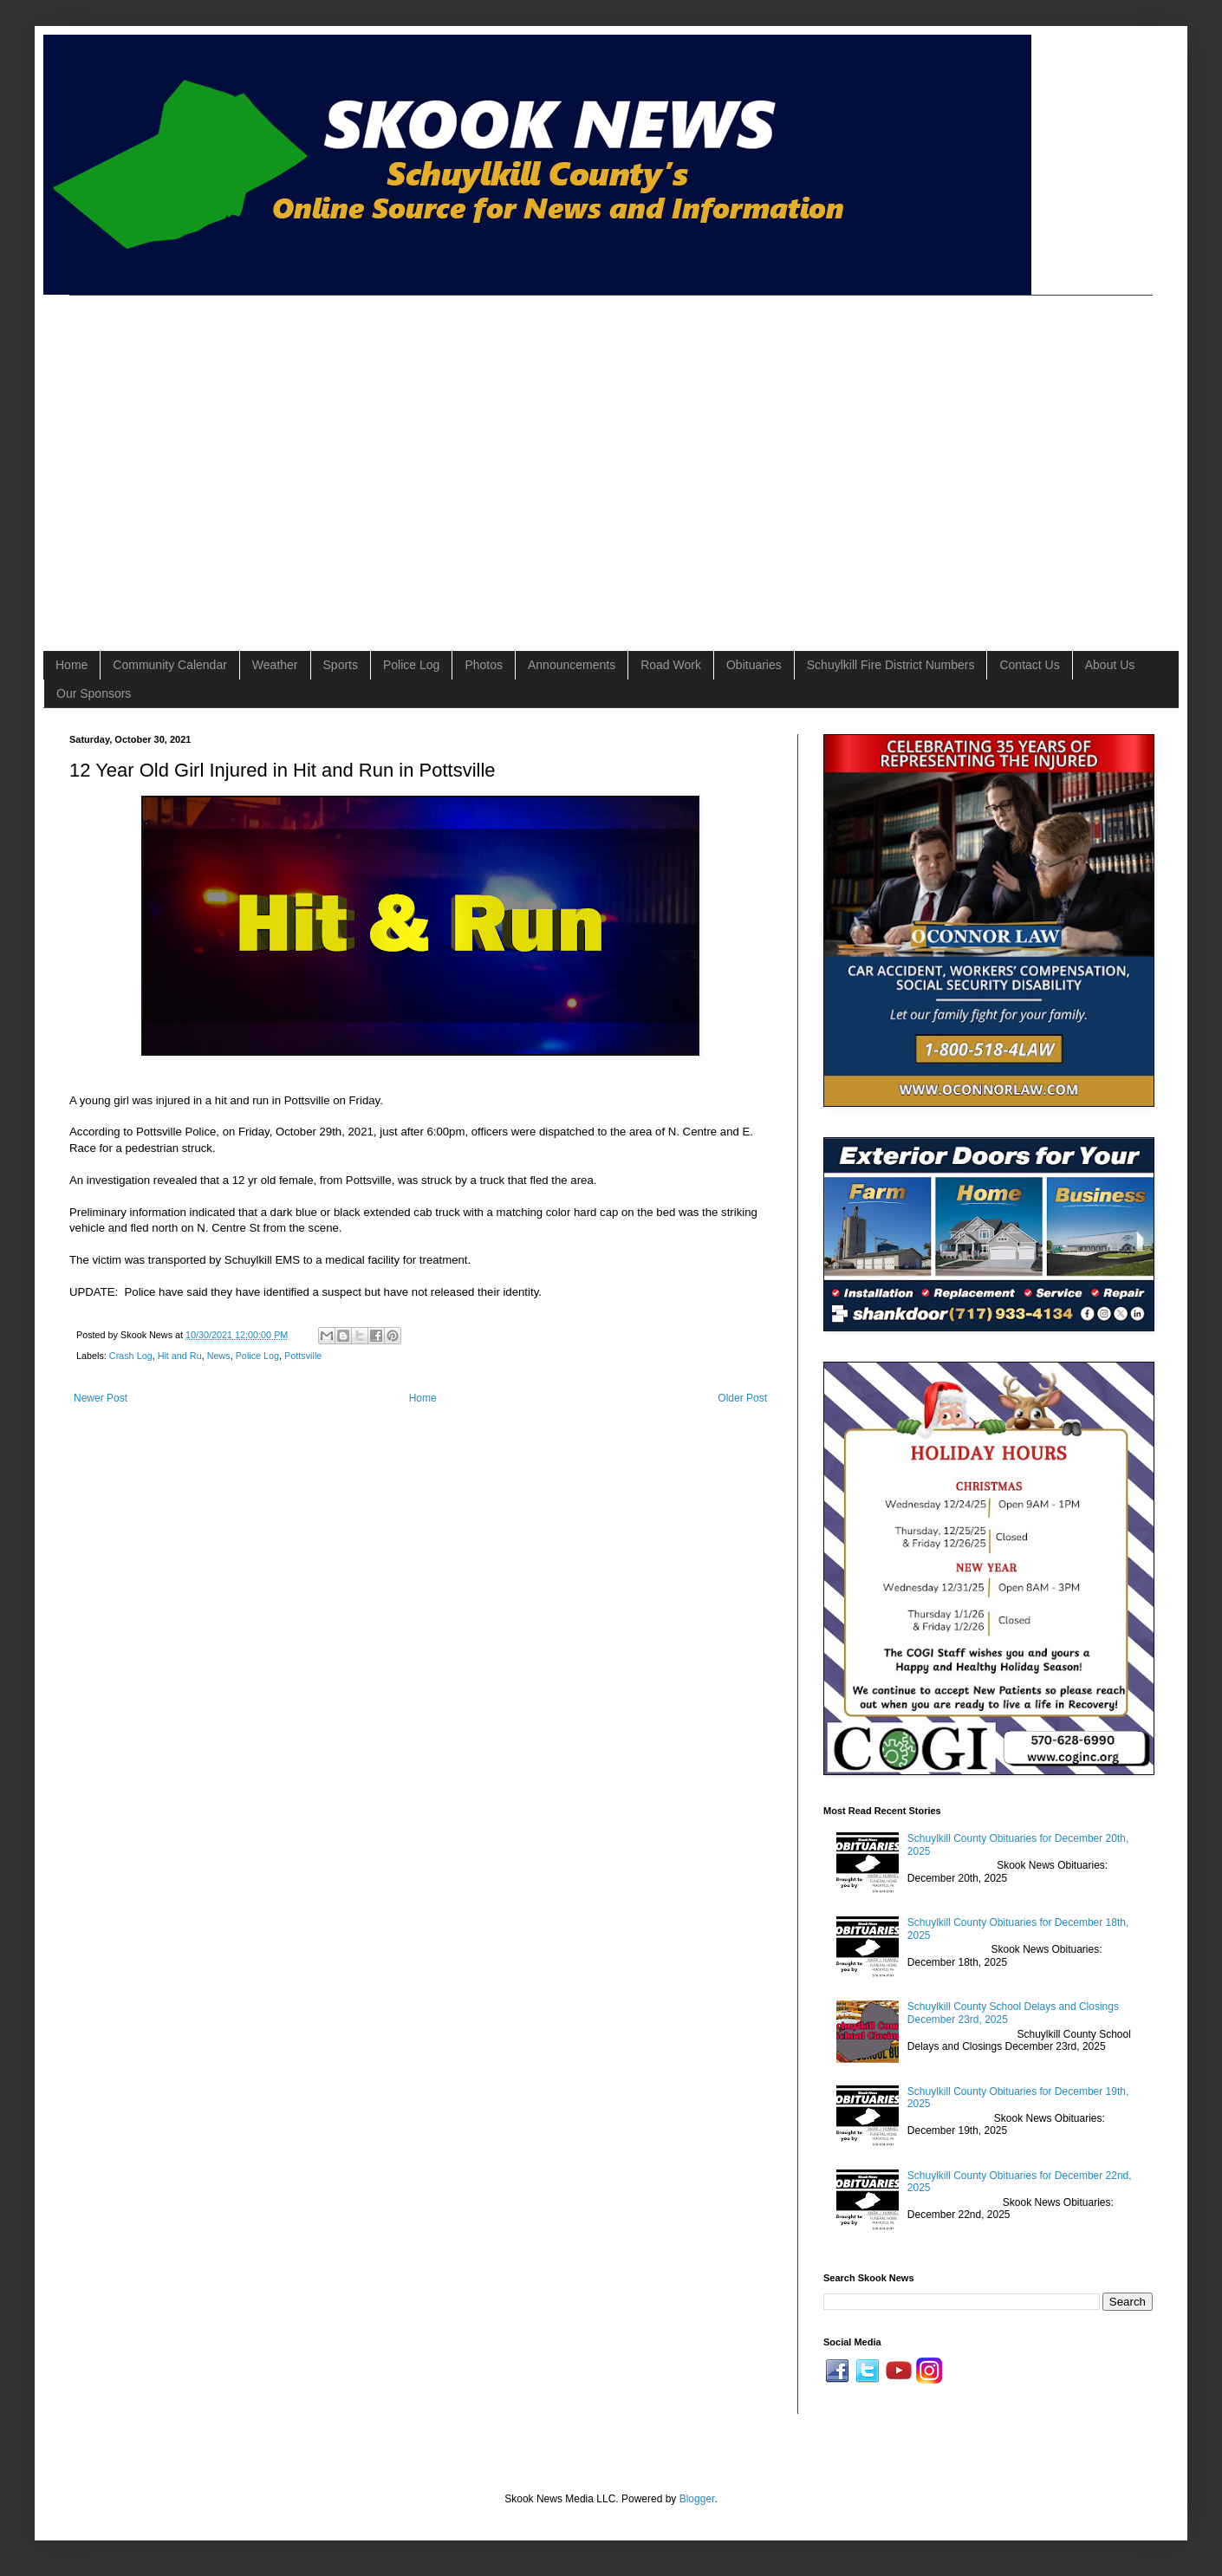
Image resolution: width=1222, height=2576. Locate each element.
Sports (340, 665)
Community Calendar (170, 665)
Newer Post (100, 1398)
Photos (484, 665)
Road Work (670, 665)
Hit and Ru (180, 1355)
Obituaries (754, 665)
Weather (275, 665)
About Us (1110, 665)
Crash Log (131, 1355)
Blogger (697, 2499)
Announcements (571, 665)
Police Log (411, 665)
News (219, 1355)
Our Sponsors (93, 693)
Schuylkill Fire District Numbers (891, 665)
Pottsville (303, 1355)
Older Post (742, 1398)
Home (71, 665)
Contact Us (1029, 665)
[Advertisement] (162, 458)
